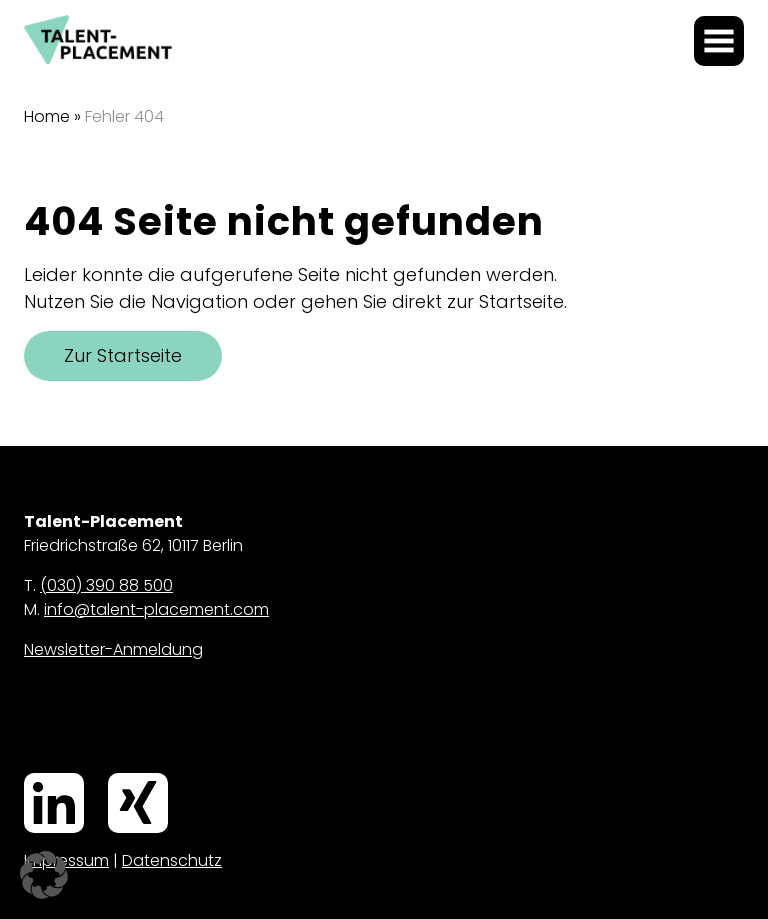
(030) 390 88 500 (106, 585)
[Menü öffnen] (719, 41)
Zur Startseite (123, 355)
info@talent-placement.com (156, 609)
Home (47, 116)
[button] (44, 875)
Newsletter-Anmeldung (113, 649)
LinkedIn (31, 775)
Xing (112, 775)
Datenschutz (172, 860)
